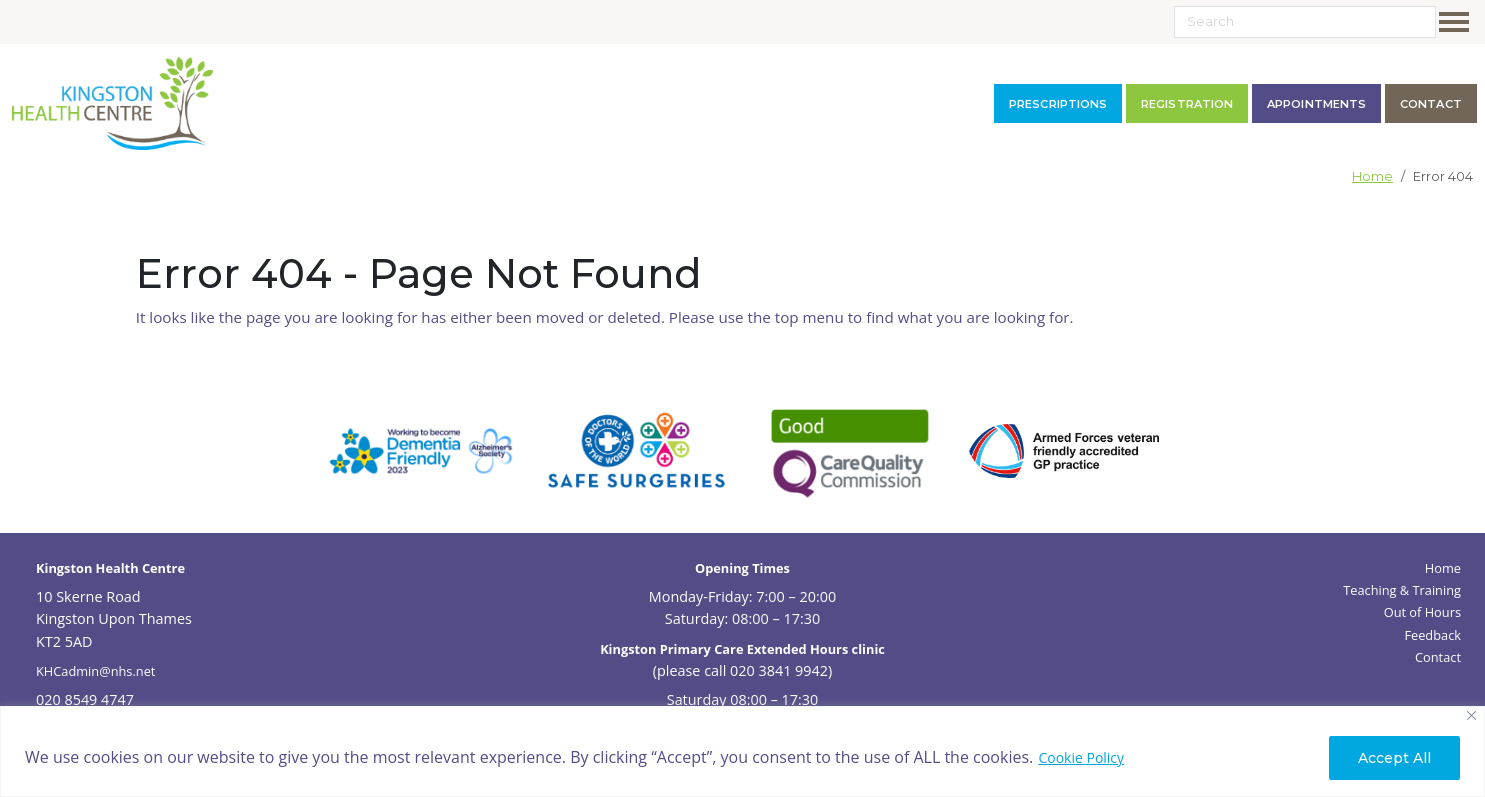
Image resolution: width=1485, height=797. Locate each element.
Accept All (1394, 758)
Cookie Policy (1081, 757)
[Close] (1471, 715)
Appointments (1316, 104)
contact (1431, 104)
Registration (1187, 104)
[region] (742, 751)
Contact (1438, 657)
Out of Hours (1422, 612)
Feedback (1432, 635)
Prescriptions (1058, 104)
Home (1372, 176)
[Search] (1305, 22)
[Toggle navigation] (1458, 22)
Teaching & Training (1402, 590)
